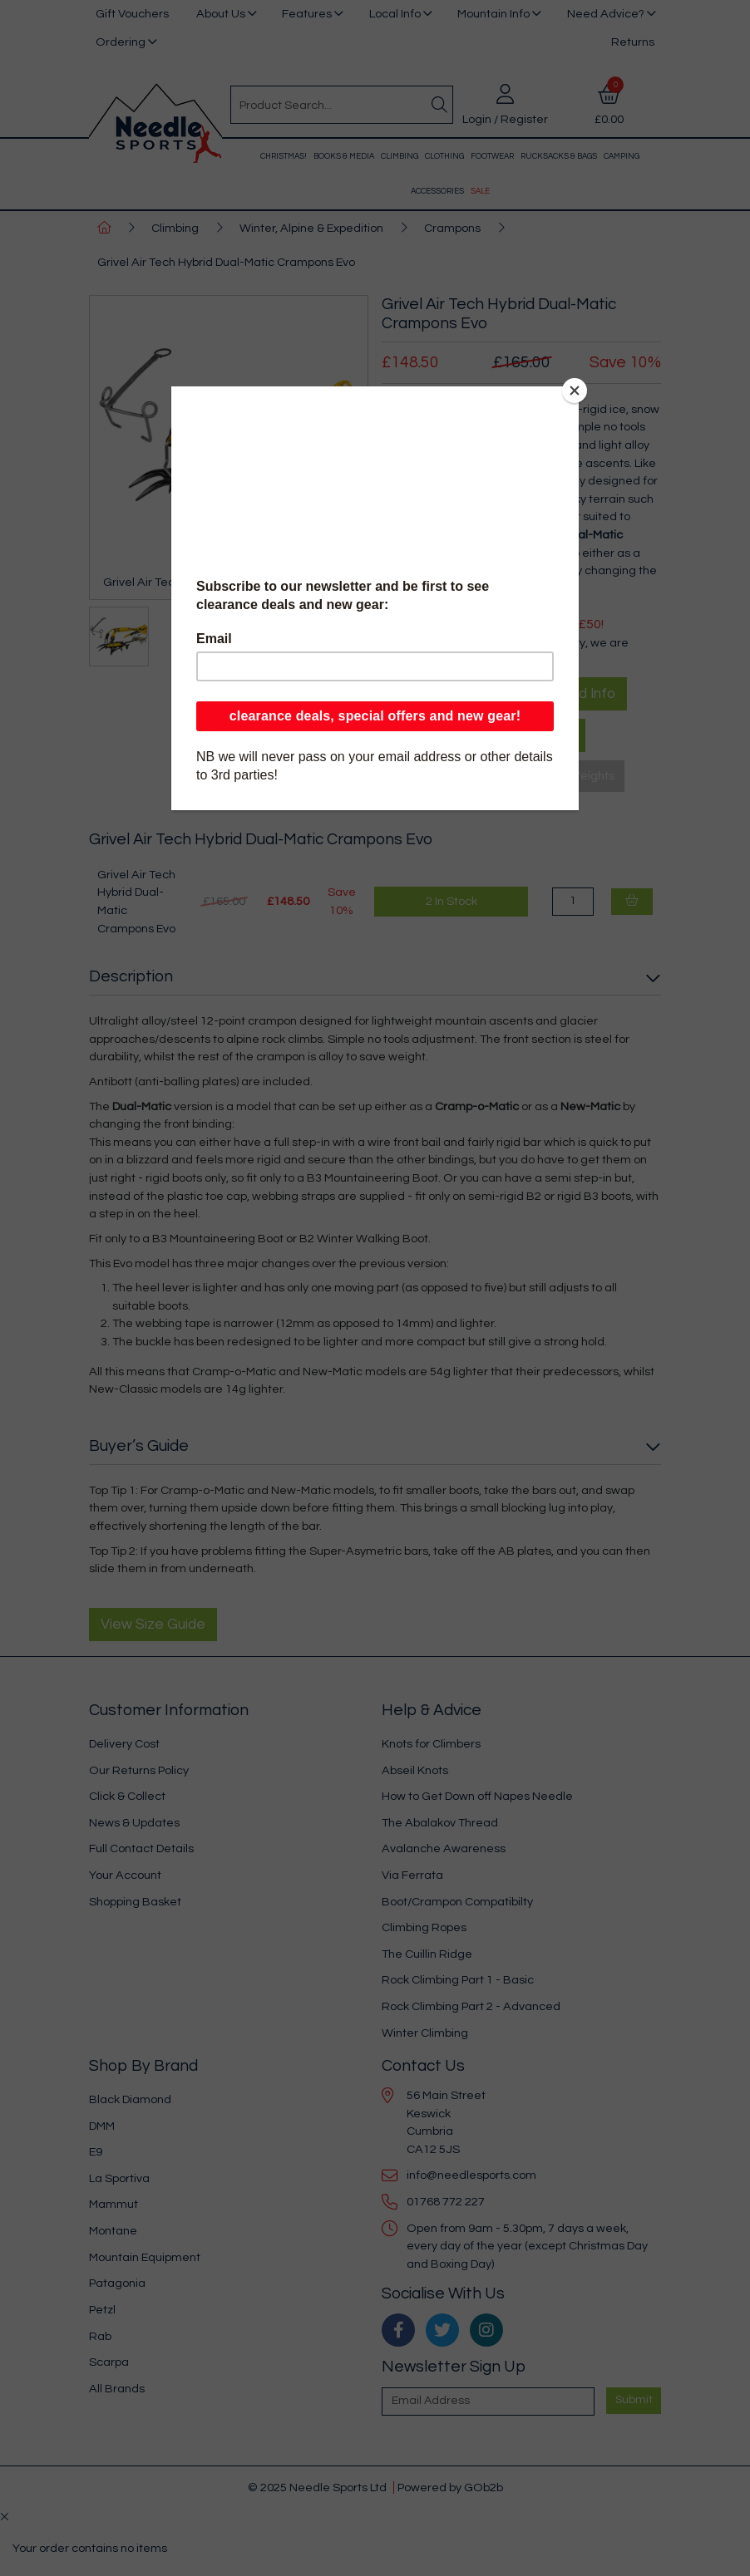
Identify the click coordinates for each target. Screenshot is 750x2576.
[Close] (574, 390)
